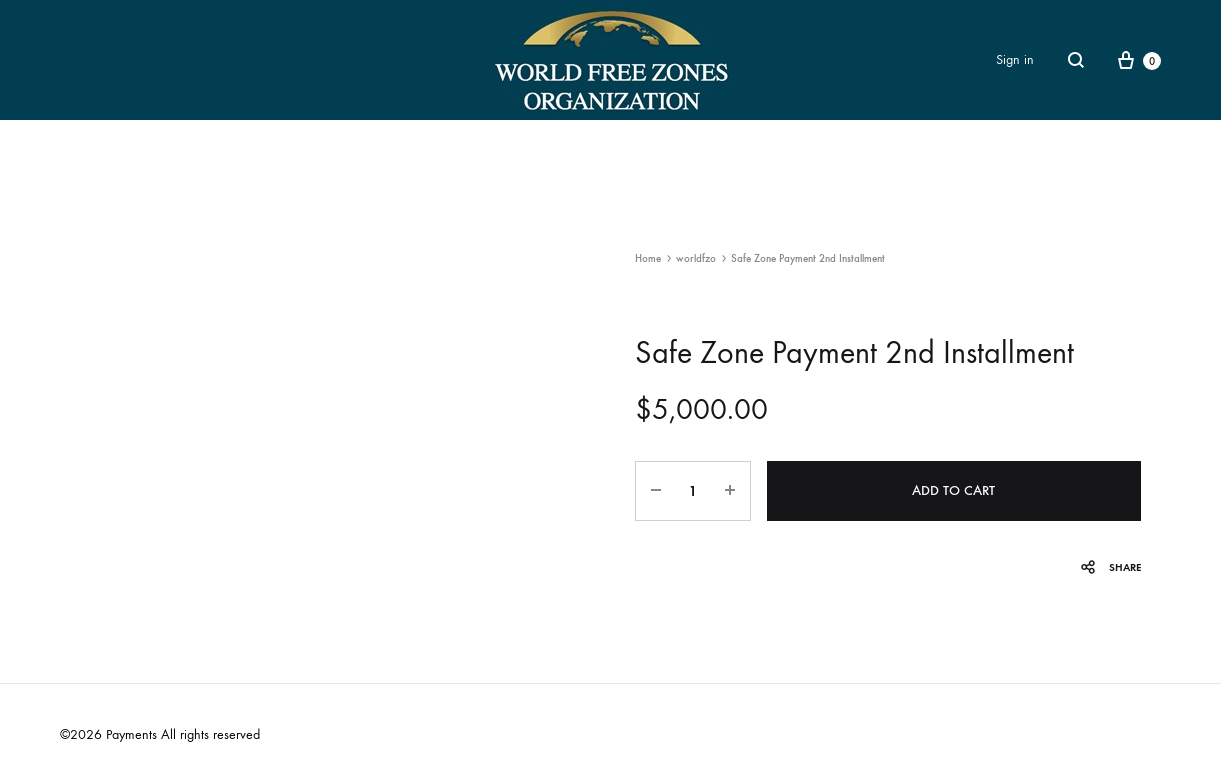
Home (648, 258)
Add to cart (953, 490)
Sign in (1015, 59)
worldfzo (696, 258)
